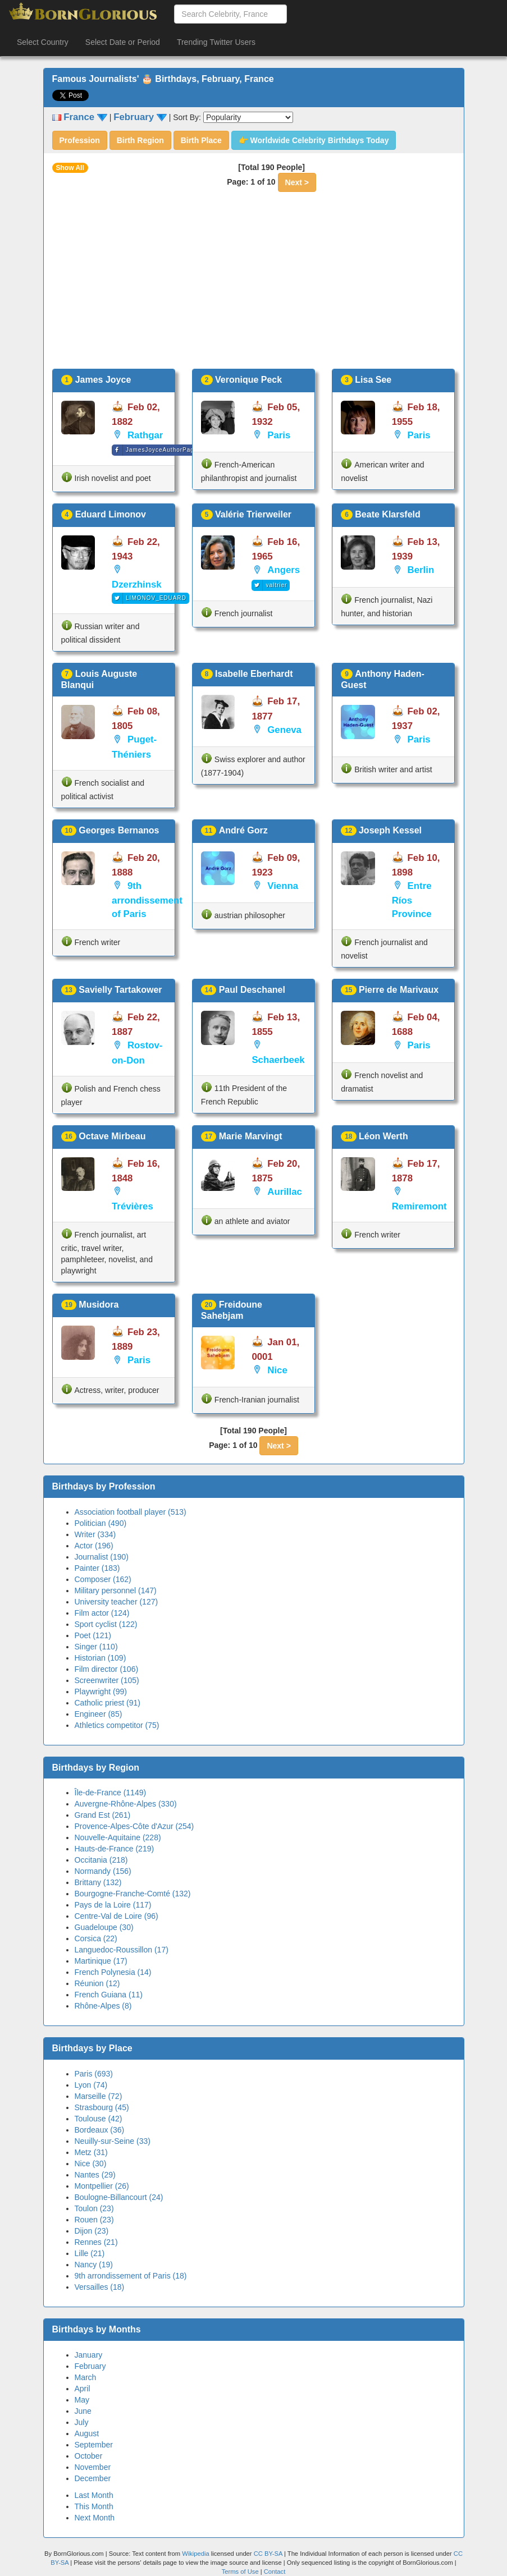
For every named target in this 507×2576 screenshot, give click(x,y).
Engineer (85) (98, 1713)
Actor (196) (94, 1545)
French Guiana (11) (109, 1994)
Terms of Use (241, 2571)
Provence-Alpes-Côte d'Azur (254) (134, 1826)
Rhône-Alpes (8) (103, 2005)
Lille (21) (90, 2253)
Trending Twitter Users (216, 42)
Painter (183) (97, 1568)
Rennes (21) (96, 2242)
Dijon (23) (92, 2230)
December (93, 2478)
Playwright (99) (101, 1691)
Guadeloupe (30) (104, 1927)
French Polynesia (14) (113, 1972)
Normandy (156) (103, 1871)
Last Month (94, 2495)
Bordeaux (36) (100, 2129)
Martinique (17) (101, 1960)
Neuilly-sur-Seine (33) (112, 2141)
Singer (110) (96, 1646)
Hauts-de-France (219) (114, 1848)
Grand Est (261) (103, 1814)
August (87, 2433)
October (89, 2455)
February (90, 2366)
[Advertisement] (253, 284)
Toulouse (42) (98, 2118)
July (82, 2422)
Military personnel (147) (116, 1590)
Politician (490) (101, 1523)
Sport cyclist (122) (106, 1624)
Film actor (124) (102, 1612)
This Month (94, 2506)
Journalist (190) (102, 1556)
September (94, 2444)
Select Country (42, 42)
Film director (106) (107, 1669)
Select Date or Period (122, 42)
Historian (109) (100, 1657)
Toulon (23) (94, 2208)
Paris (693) (94, 2073)
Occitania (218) (101, 1859)
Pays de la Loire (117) (113, 1904)
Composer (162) (103, 1579)
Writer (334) (95, 1534)
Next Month (95, 2517)
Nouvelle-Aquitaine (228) (118, 1837)
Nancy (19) (94, 2264)
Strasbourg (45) (102, 2107)
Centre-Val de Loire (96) (116, 1916)
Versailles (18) (100, 2286)
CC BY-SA (268, 2553)
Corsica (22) (96, 1938)
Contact (275, 2571)
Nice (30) (91, 2163)
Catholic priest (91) (108, 1702)
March (86, 2377)
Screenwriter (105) (107, 1680)
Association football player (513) (130, 1511)
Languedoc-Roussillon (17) (121, 1949)
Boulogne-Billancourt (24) (119, 2197)
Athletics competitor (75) (117, 1725)
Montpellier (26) (102, 2185)
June (83, 2411)
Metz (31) (91, 2152)
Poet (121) (93, 1635)
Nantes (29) (95, 2174)
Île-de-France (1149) (111, 1792)
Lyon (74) (91, 2084)
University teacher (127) (116, 1601)
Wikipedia (195, 2553)
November (93, 2467)
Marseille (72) (98, 2096)
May (82, 2399)
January (89, 2354)
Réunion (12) (97, 1983)
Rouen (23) (94, 2219)
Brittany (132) (98, 1882)
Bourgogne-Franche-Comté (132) (133, 1893)
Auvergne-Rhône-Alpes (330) (126, 1803)
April (82, 2388)
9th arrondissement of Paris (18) (131, 2275)
